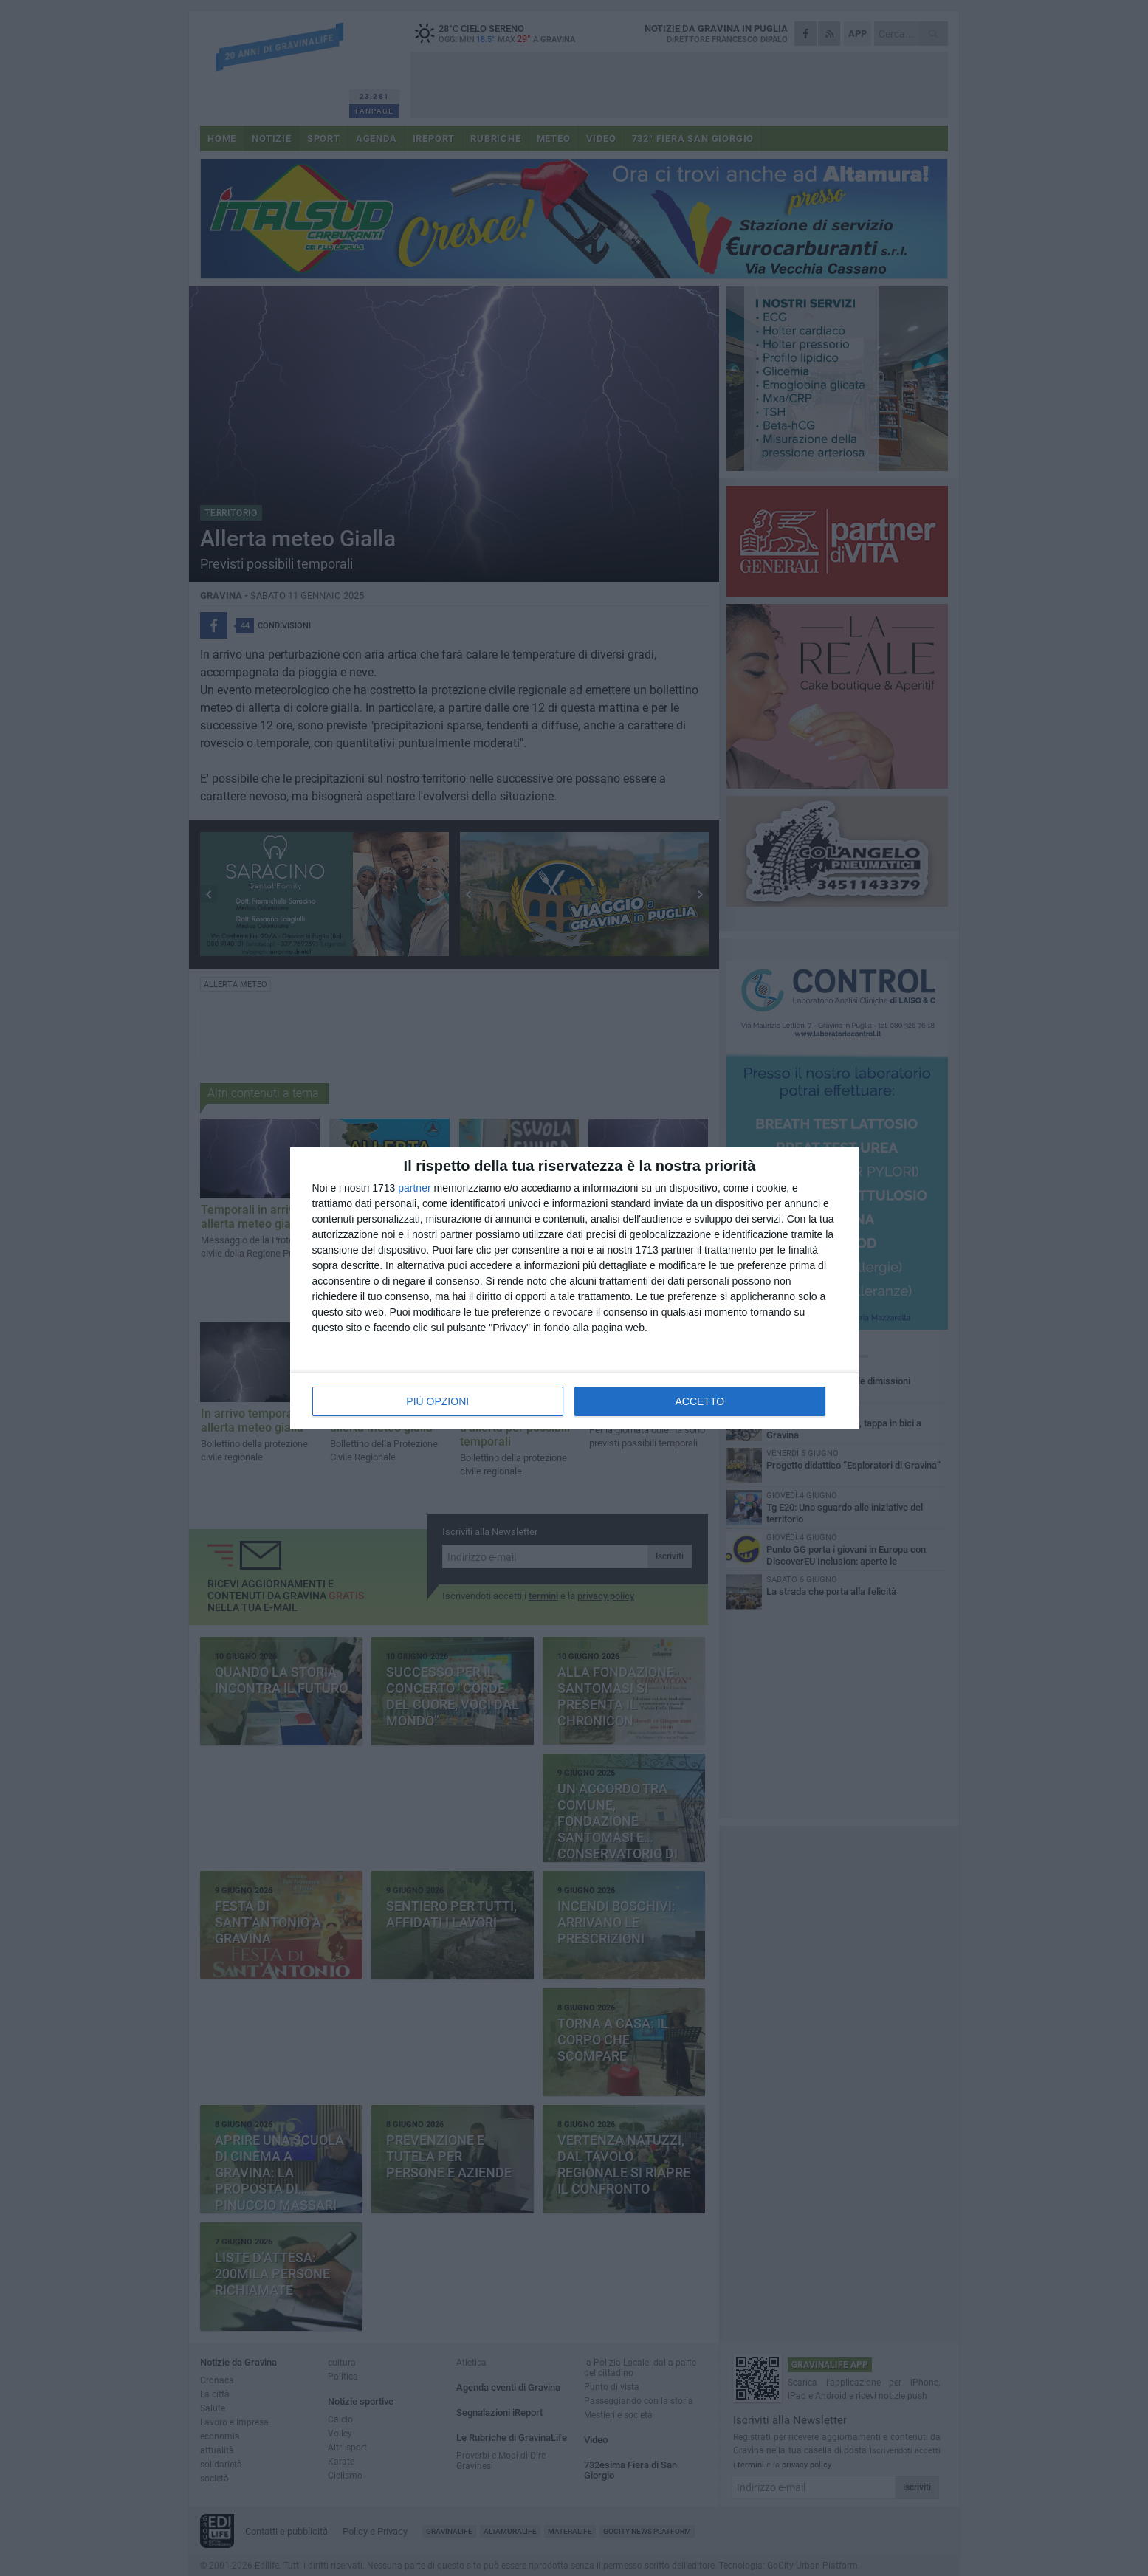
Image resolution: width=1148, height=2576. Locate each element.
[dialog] (574, 1288)
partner (414, 1188)
